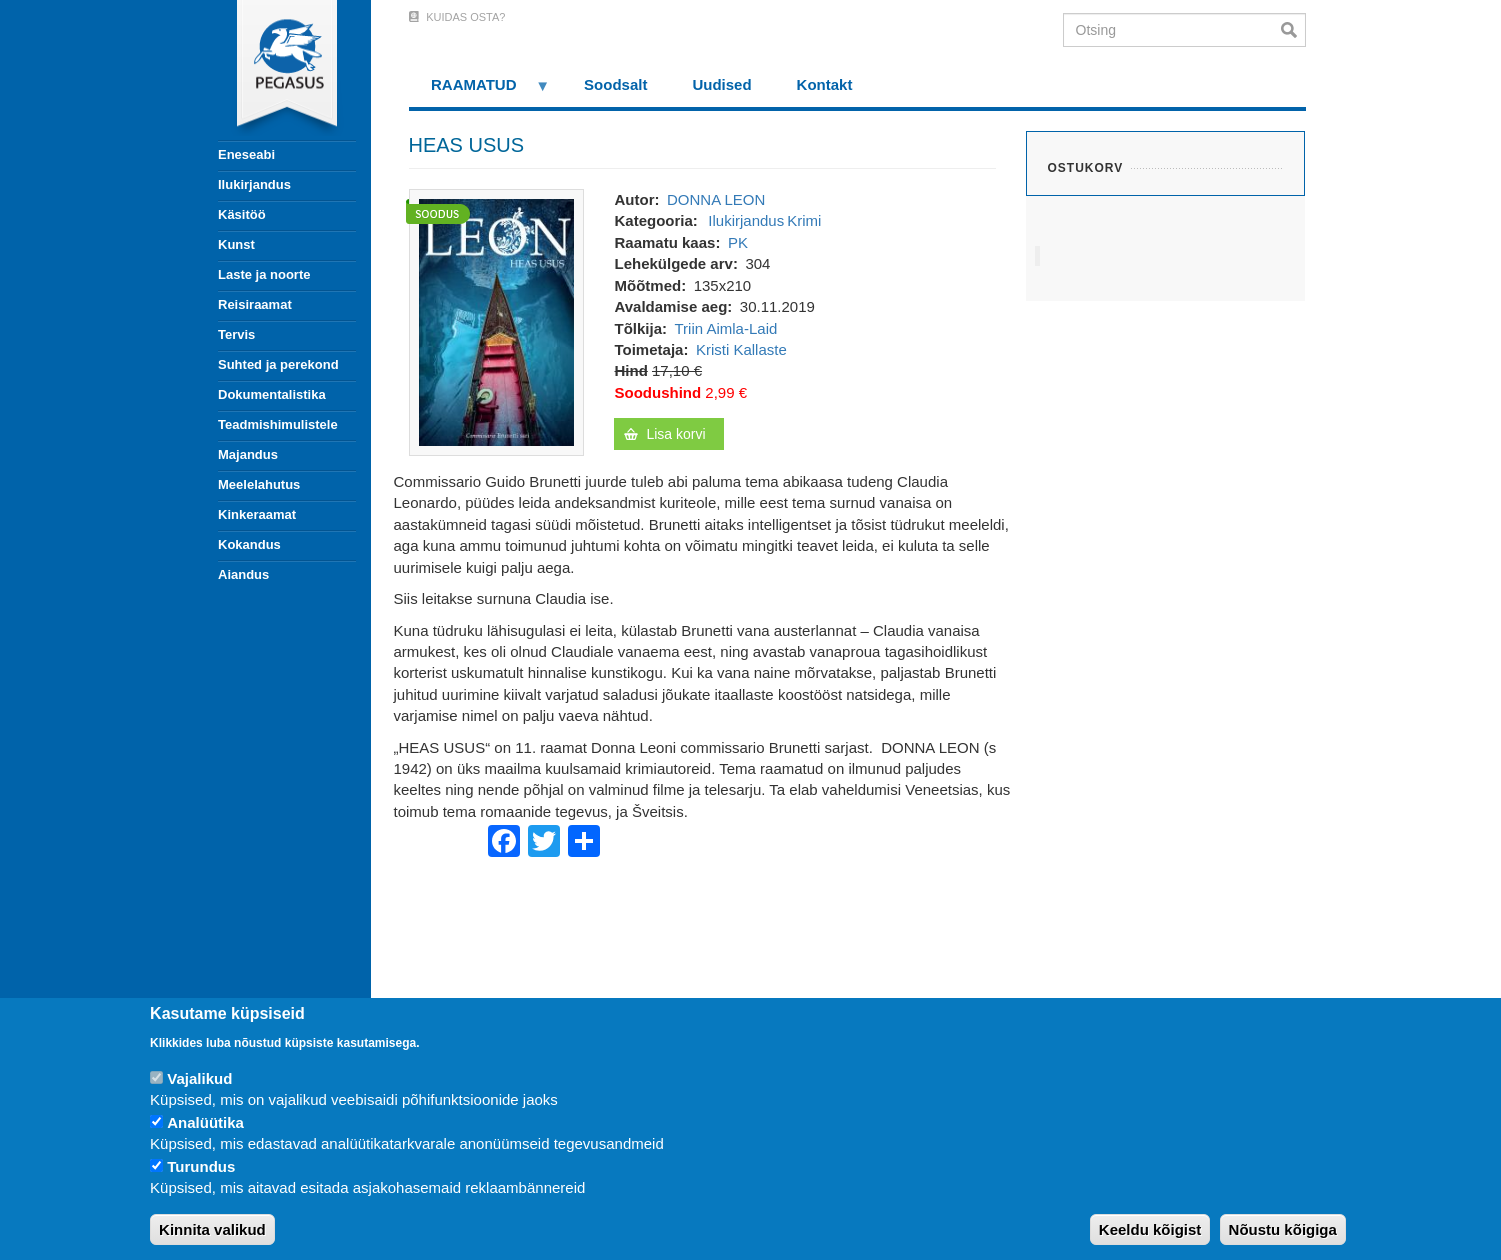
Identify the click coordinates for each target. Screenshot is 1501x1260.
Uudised (721, 84)
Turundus (201, 1166)
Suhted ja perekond (278, 364)
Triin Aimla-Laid (726, 328)
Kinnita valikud (212, 1229)
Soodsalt (615, 84)
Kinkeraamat (257, 514)
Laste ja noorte (264, 274)
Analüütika (205, 1122)
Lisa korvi (675, 434)
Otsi (1293, 30)
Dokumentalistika (272, 394)
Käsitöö (242, 214)
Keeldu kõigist (1150, 1229)
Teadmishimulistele (278, 424)
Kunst (236, 244)
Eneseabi (246, 154)
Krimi (804, 220)
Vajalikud (199, 1078)
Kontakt (825, 84)
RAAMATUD (480, 91)
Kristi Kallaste (741, 349)
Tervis (236, 334)
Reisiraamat (255, 304)
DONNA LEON (716, 199)
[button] (496, 320)
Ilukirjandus (254, 184)
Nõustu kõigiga (1283, 1229)
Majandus (248, 454)
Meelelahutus (259, 484)
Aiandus (243, 574)
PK (738, 242)
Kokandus (249, 544)
